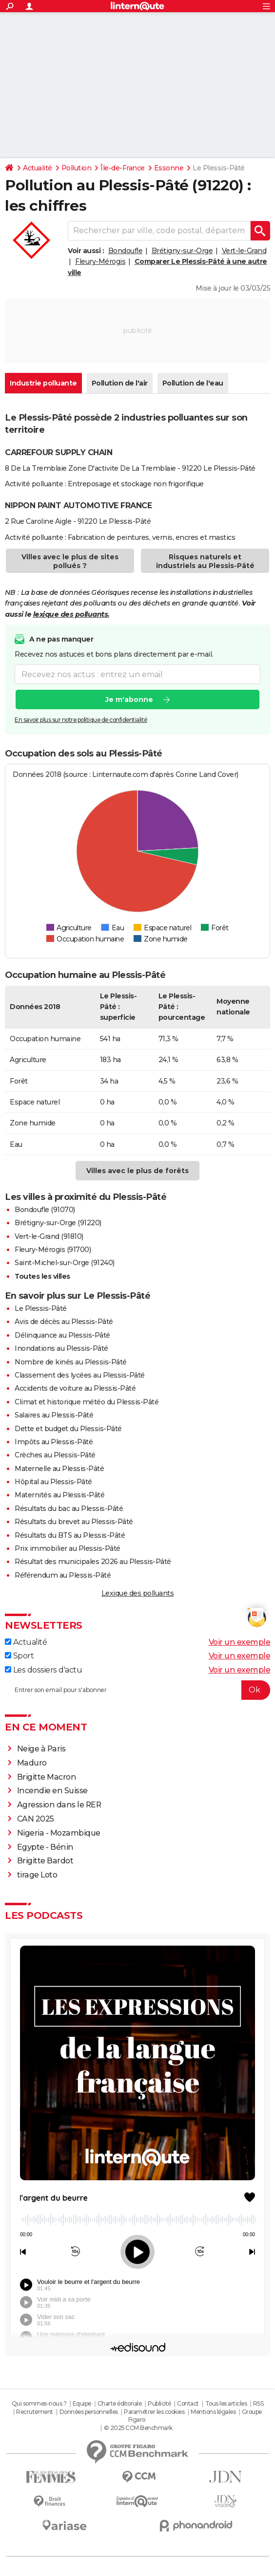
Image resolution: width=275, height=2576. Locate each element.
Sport (19, 1655)
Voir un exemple (240, 1642)
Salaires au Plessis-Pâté (54, 1415)
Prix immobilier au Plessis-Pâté (67, 1548)
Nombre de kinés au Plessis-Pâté (71, 1362)
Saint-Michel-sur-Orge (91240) (65, 1262)
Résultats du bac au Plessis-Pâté (69, 1508)
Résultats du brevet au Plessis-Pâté (74, 1521)
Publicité (159, 2403)
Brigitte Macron (47, 1777)
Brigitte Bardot (45, 1860)
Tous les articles (226, 2403)
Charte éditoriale (120, 2403)
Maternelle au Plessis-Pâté (59, 1468)
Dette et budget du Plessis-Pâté (68, 1428)
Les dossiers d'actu (43, 1669)
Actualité (37, 168)
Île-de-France (122, 168)
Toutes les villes (42, 1276)
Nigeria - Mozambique (58, 1833)
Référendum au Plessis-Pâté (63, 1575)
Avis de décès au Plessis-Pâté (64, 1321)
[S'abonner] (137, 1690)
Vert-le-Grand (244, 250)
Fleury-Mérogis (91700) (53, 1249)
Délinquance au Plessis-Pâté (62, 1335)
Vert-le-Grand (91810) (49, 1236)
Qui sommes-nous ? (39, 2403)
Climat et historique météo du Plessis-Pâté (86, 1402)
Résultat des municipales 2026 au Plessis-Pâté (93, 1561)
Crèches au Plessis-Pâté (55, 1455)
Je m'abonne (129, 700)
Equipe (82, 2403)
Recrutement (34, 2411)
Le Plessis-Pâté (41, 1308)
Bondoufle (125, 250)
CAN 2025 (35, 1818)
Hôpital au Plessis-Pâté (53, 1481)
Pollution (76, 168)
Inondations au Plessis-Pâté (61, 1348)
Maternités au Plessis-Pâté (59, 1494)
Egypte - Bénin (45, 1847)
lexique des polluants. (71, 614)
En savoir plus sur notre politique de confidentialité (81, 720)
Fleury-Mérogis (100, 261)
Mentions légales (213, 2411)
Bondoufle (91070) (45, 1209)
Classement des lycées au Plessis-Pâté (80, 1375)
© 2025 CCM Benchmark (138, 2427)
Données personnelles (88, 2411)
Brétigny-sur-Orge (182, 250)
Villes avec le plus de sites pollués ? (69, 561)
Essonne (169, 168)
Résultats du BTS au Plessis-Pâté (70, 1535)
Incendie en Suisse (52, 1790)
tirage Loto (37, 1874)
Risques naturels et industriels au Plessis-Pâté (205, 561)
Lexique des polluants (137, 1593)
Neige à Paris (41, 1748)
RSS (258, 2403)
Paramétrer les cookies (154, 2411)
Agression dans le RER (59, 1804)
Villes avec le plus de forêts (137, 1170)
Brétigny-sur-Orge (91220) (58, 1222)
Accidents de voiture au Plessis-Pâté (75, 1388)
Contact (188, 2403)
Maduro (32, 1762)
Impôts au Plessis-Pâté (54, 1441)
